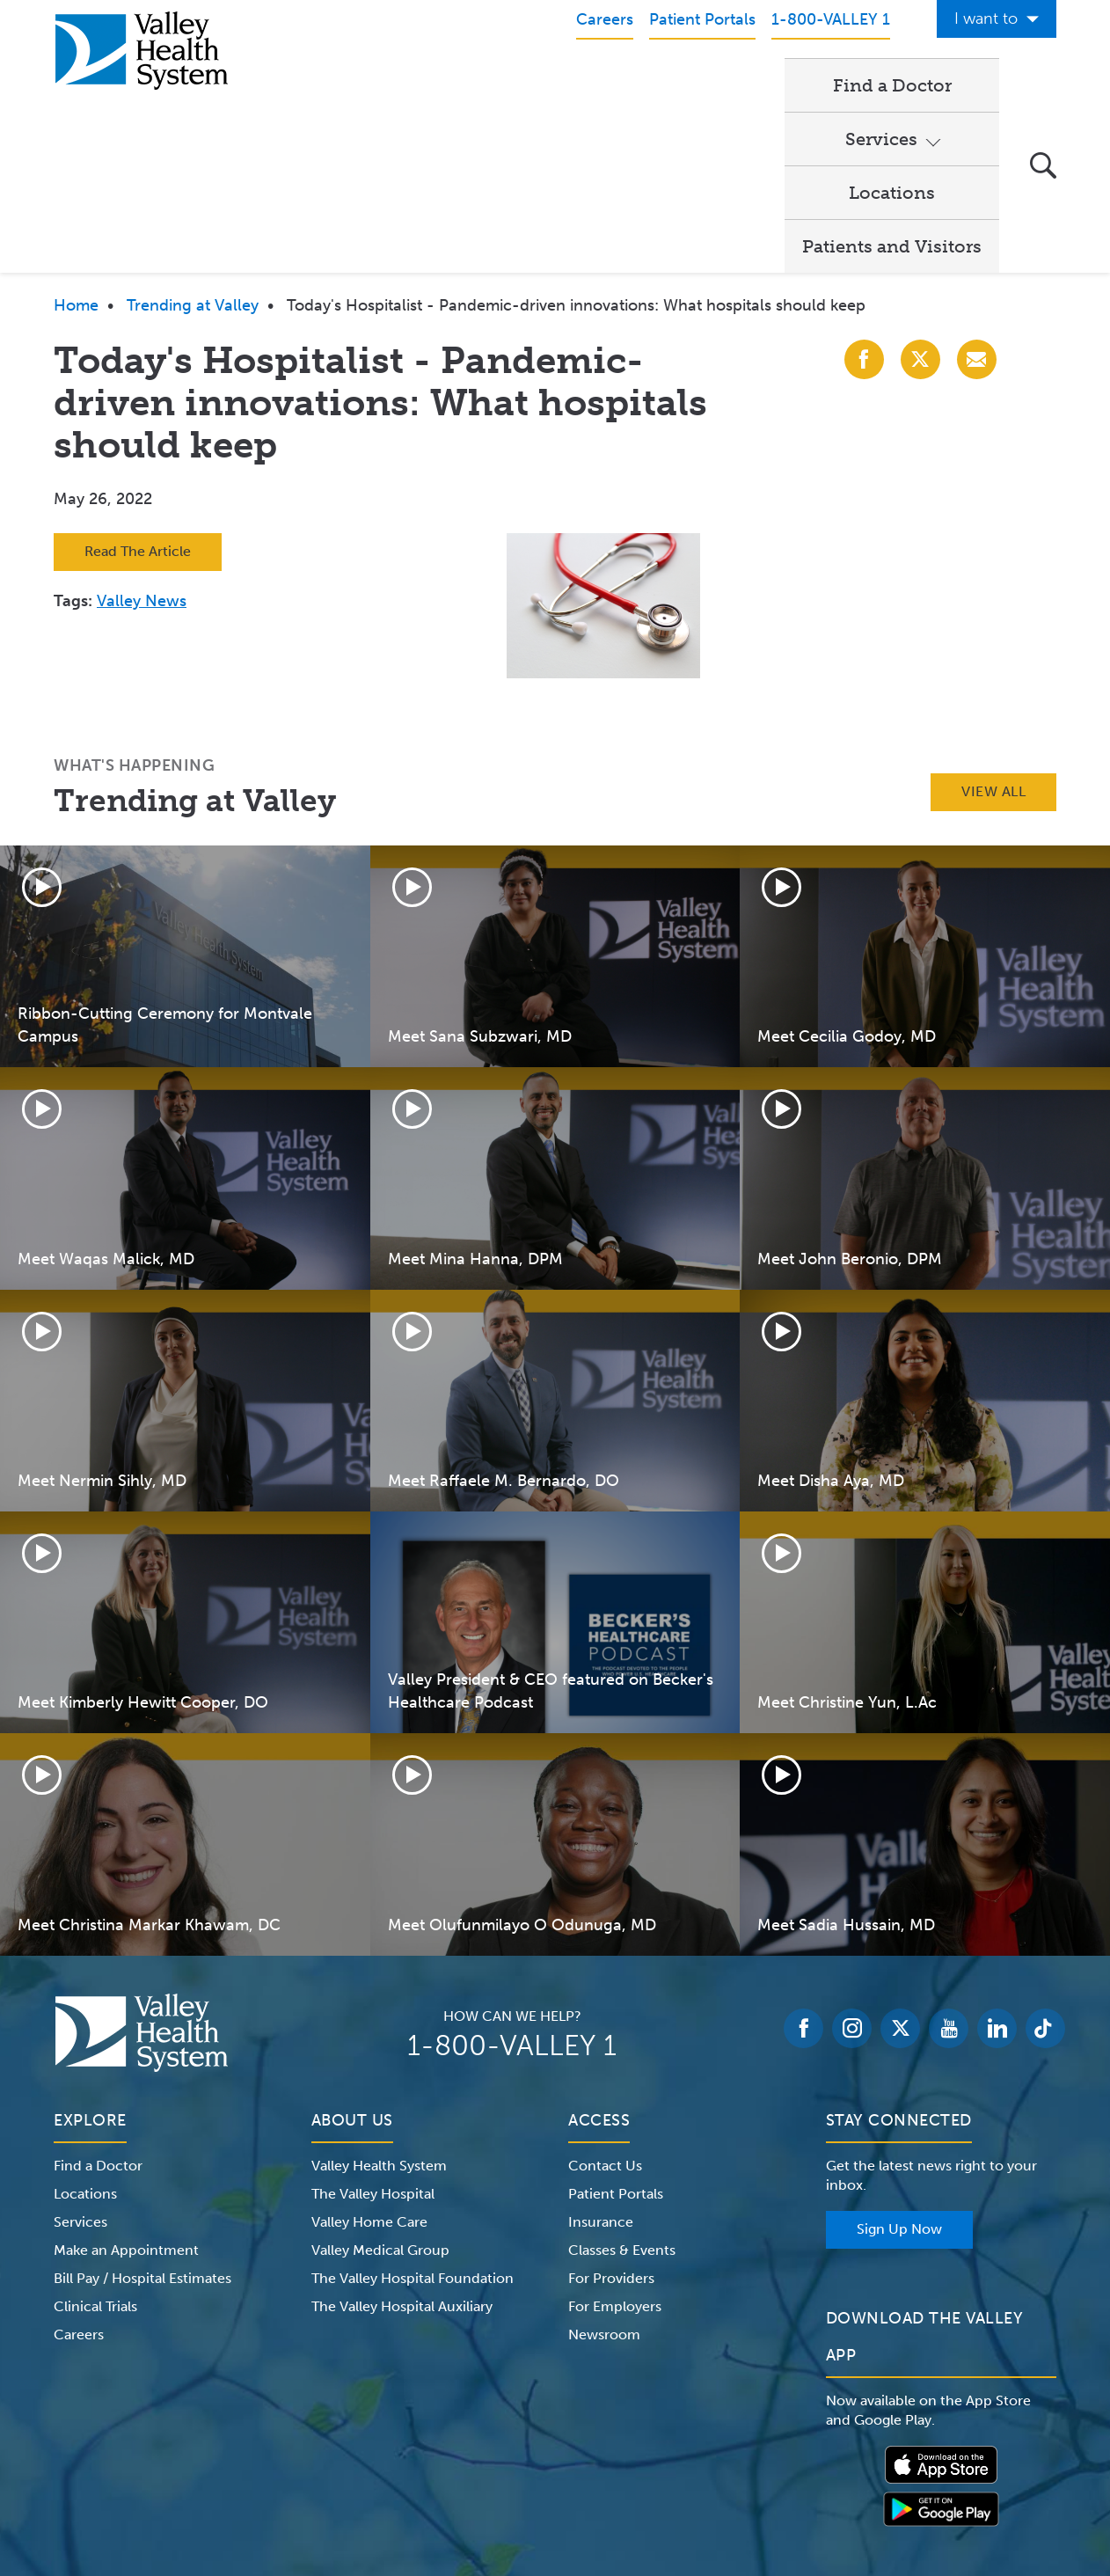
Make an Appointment (126, 2088)
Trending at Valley (193, 143)
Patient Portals (615, 2031)
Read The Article (137, 389)
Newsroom (604, 2172)
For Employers (614, 2144)
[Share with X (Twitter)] (920, 197)
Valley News (141, 439)
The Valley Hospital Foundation (412, 2116)
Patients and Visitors (892, 84)
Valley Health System (379, 2003)
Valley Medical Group (380, 2088)
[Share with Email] (977, 197)
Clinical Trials (95, 2144)
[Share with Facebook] (864, 197)
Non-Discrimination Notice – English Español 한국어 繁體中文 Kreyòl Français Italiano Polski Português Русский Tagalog (555, 2486)
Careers (79, 2172)
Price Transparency (901, 2465)
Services (588, 84)
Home (76, 143)
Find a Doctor (457, 84)
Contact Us (605, 2003)
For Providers (611, 2116)
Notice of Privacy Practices (231, 2465)
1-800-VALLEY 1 (512, 1883)
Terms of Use (371, 2465)
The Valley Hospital (373, 2031)
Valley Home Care (369, 2060)
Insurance (600, 2060)
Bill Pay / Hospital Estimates (142, 2116)
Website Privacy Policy (497, 2465)
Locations (724, 84)
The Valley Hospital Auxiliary (402, 2144)
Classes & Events (621, 2088)
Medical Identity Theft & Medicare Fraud (704, 2465)
